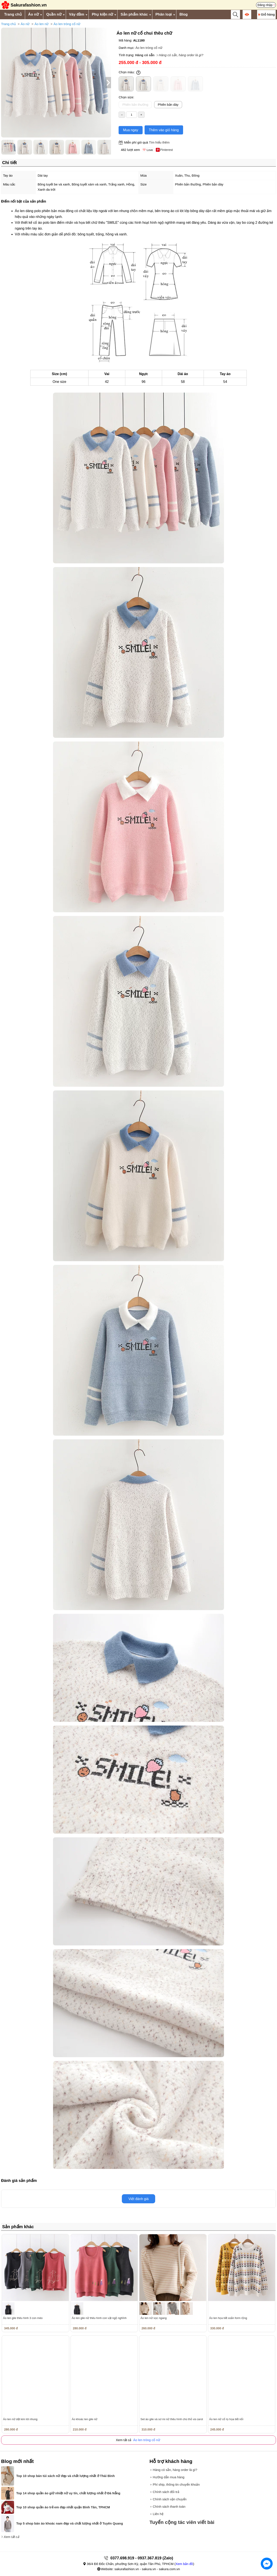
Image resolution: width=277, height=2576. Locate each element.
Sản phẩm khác (134, 14)
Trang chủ (13, 14)
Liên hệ (158, 2514)
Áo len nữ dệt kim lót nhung (20, 2419)
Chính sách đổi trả (166, 2492)
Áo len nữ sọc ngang (153, 2318)
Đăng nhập (265, 5)
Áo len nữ (41, 24)
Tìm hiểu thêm (159, 142)
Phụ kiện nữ (102, 14)
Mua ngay (130, 130)
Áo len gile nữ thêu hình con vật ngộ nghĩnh (99, 2318)
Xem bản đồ (184, 2564)
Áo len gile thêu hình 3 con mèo (23, 2318)
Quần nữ (53, 14)
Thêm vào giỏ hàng (164, 130)
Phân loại (163, 14)
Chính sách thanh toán (169, 2506)
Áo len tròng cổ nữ (66, 24)
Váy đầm (76, 14)
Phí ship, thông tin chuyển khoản (176, 2484)
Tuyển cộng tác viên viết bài (182, 2522)
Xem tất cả (11, 2537)
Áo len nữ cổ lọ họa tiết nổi (226, 2419)
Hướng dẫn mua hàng (168, 2477)
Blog (183, 14)
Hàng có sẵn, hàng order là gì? (181, 55)
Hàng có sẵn (145, 55)
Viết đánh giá (138, 2199)
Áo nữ (33, 14)
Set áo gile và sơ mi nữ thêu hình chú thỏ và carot (171, 2419)
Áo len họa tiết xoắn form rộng (228, 2318)
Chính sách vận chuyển (170, 2499)
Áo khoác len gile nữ (85, 2419)
